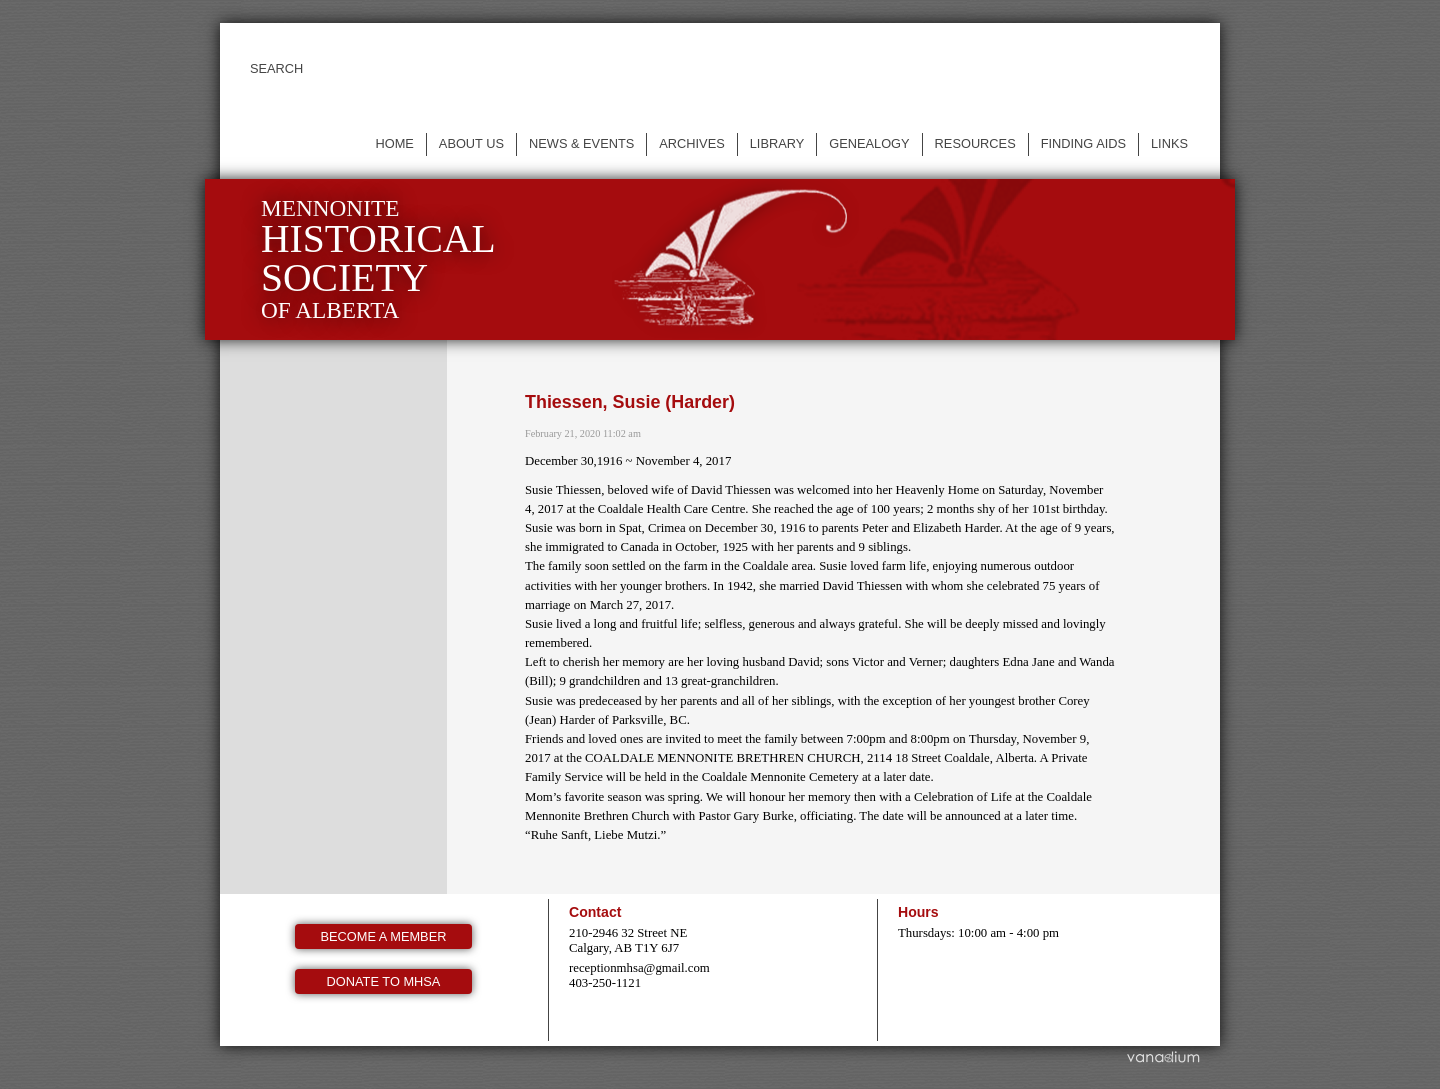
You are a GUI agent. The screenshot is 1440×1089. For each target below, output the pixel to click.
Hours (918, 912)
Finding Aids (1083, 143)
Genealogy (869, 143)
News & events (581, 143)
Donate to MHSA (384, 981)
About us (471, 143)
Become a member (384, 936)
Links (1169, 143)
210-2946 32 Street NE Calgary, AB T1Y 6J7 (628, 940)
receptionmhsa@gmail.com (639, 968)
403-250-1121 (605, 983)
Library (777, 143)
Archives (691, 143)
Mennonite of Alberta (378, 259)
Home (394, 143)
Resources (975, 143)
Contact (595, 912)
